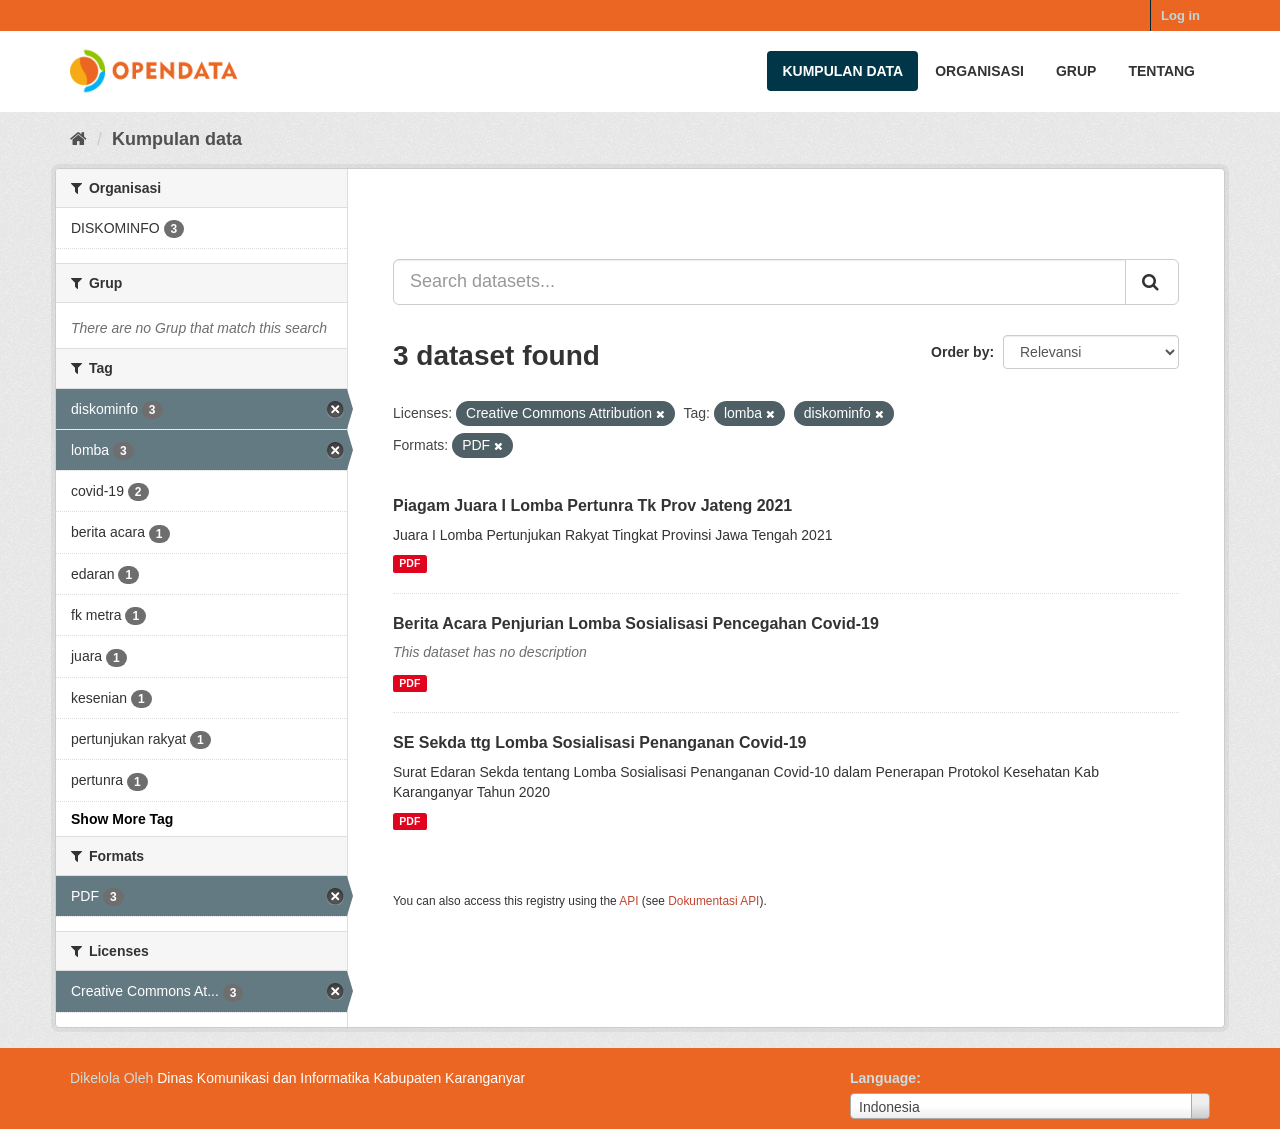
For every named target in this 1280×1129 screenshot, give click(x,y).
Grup (1076, 71)
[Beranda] (78, 139)
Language (883, 1078)
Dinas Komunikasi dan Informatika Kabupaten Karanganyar (341, 1078)
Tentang (1161, 71)
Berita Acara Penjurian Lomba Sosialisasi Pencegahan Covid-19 (636, 623)
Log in (1180, 15)
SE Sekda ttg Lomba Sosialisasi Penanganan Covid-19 (599, 742)
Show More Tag (122, 819)
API (628, 901)
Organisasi (979, 71)
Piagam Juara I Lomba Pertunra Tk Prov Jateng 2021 (592, 505)
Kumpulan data (842, 71)
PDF (409, 564)
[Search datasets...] (759, 282)
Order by (960, 352)
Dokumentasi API (713, 901)
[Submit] (1152, 282)
